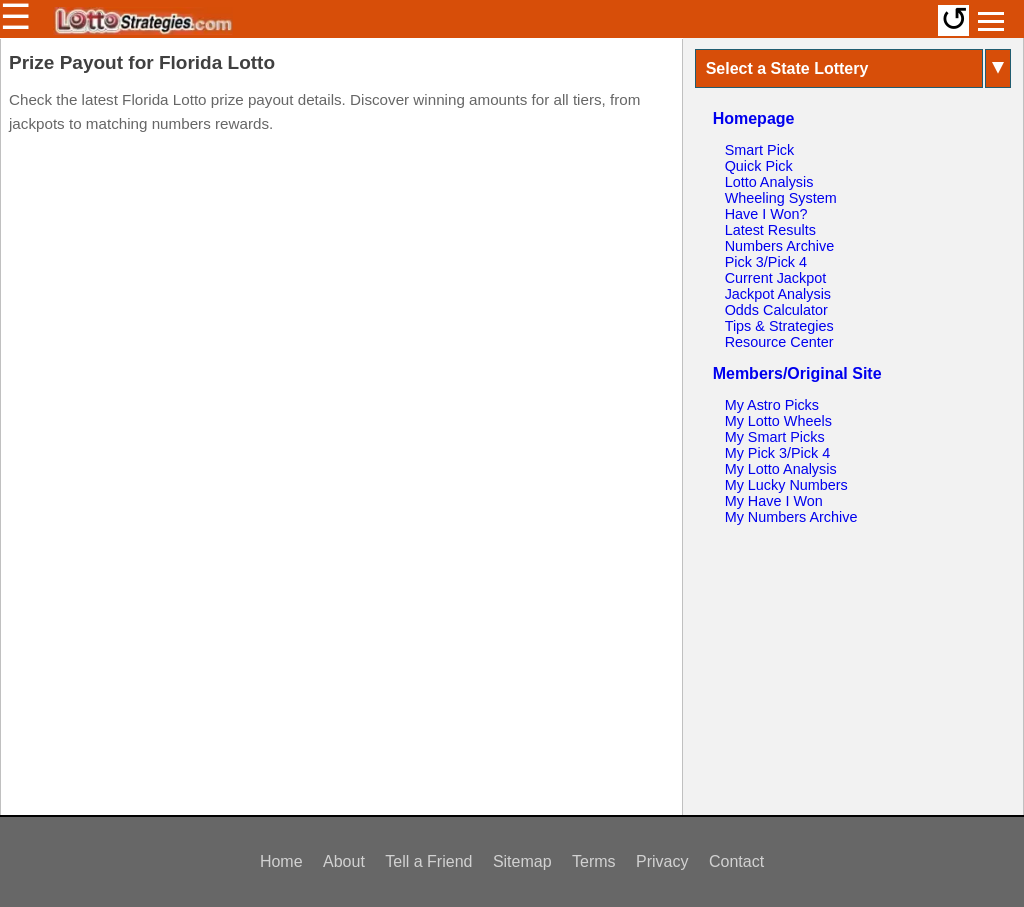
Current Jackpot (776, 278)
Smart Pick (760, 150)
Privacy (662, 861)
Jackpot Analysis (778, 294)
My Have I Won (774, 501)
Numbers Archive (780, 246)
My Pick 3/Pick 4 (778, 453)
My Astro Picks (772, 405)
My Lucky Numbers (786, 485)
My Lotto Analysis (781, 469)
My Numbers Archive (791, 517)
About (344, 861)
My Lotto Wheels (778, 421)
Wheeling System (781, 198)
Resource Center (779, 342)
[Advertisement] (341, 270)
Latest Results (770, 230)
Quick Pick (759, 166)
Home (281, 861)
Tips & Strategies (779, 326)
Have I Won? (766, 214)
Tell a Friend (428, 861)
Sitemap (522, 861)
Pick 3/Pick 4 (766, 262)
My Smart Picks (775, 437)
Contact (736, 861)
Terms (594, 861)
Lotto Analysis (769, 182)
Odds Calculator (776, 310)
